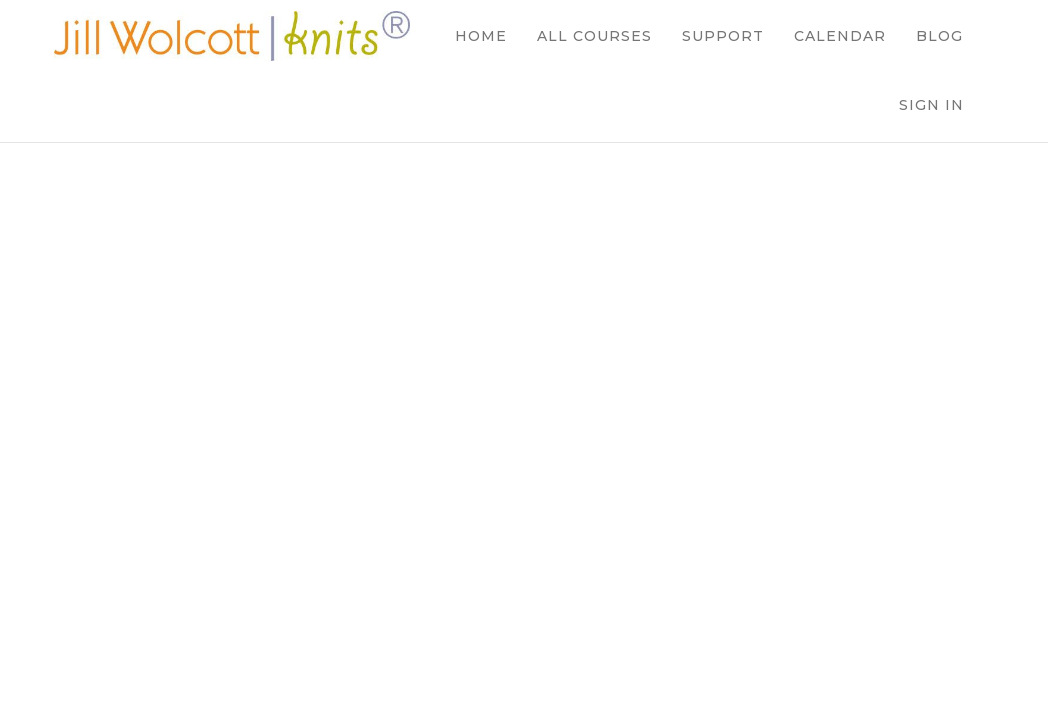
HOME (481, 36)
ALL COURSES (594, 36)
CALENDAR (840, 36)
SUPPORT (723, 36)
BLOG (939, 36)
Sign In (931, 105)
